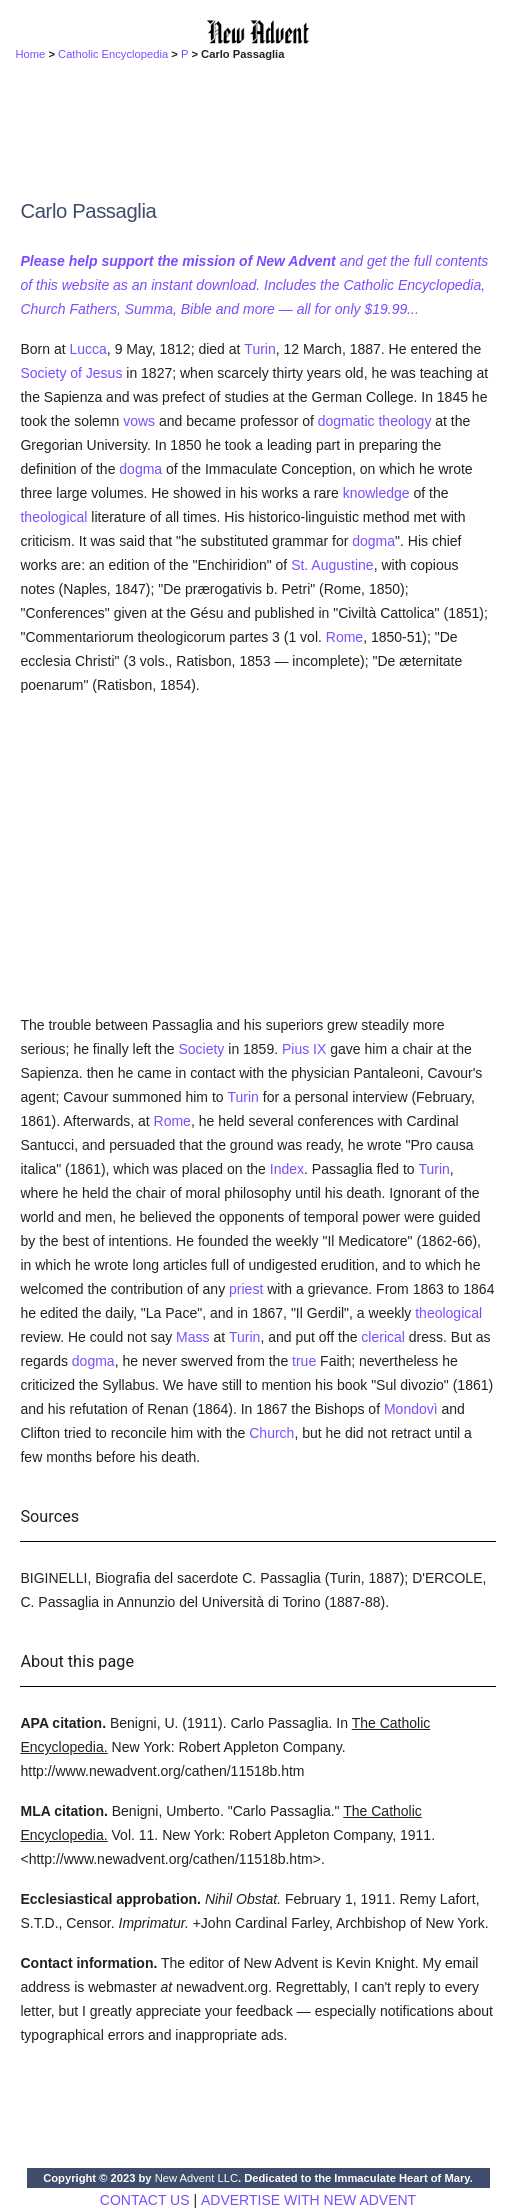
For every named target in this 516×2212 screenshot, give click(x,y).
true (304, 1361)
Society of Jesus (71, 373)
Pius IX (304, 1049)
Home (30, 54)
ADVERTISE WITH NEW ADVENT (308, 2200)
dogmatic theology (375, 421)
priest (246, 1289)
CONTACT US (145, 2200)
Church (271, 1433)
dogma (140, 469)
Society (201, 1049)
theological (53, 517)
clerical (383, 1337)
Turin (259, 349)
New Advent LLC (196, 2178)
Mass (192, 1337)
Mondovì (411, 1409)
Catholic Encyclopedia (113, 54)
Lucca (88, 349)
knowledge (376, 493)
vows (139, 421)
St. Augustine (332, 565)
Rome (344, 637)
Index (287, 1169)
